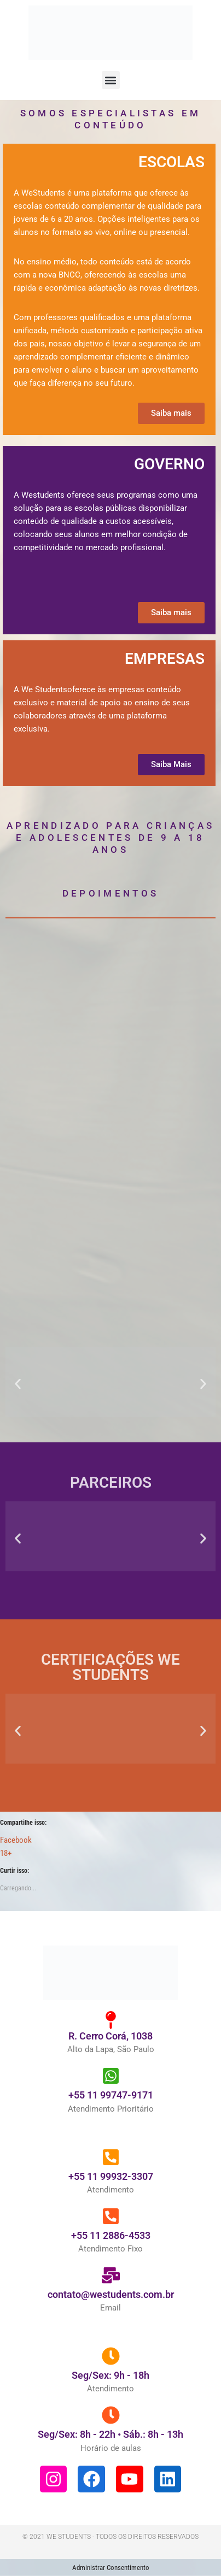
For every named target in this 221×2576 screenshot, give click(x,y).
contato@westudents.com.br (111, 2311)
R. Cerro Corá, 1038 (110, 2053)
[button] (111, 80)
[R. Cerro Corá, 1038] (111, 2037)
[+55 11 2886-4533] (111, 2233)
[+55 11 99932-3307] (111, 2174)
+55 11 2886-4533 (110, 2252)
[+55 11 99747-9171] (111, 2093)
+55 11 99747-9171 (110, 2112)
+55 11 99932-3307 (110, 2192)
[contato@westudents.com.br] (111, 2292)
